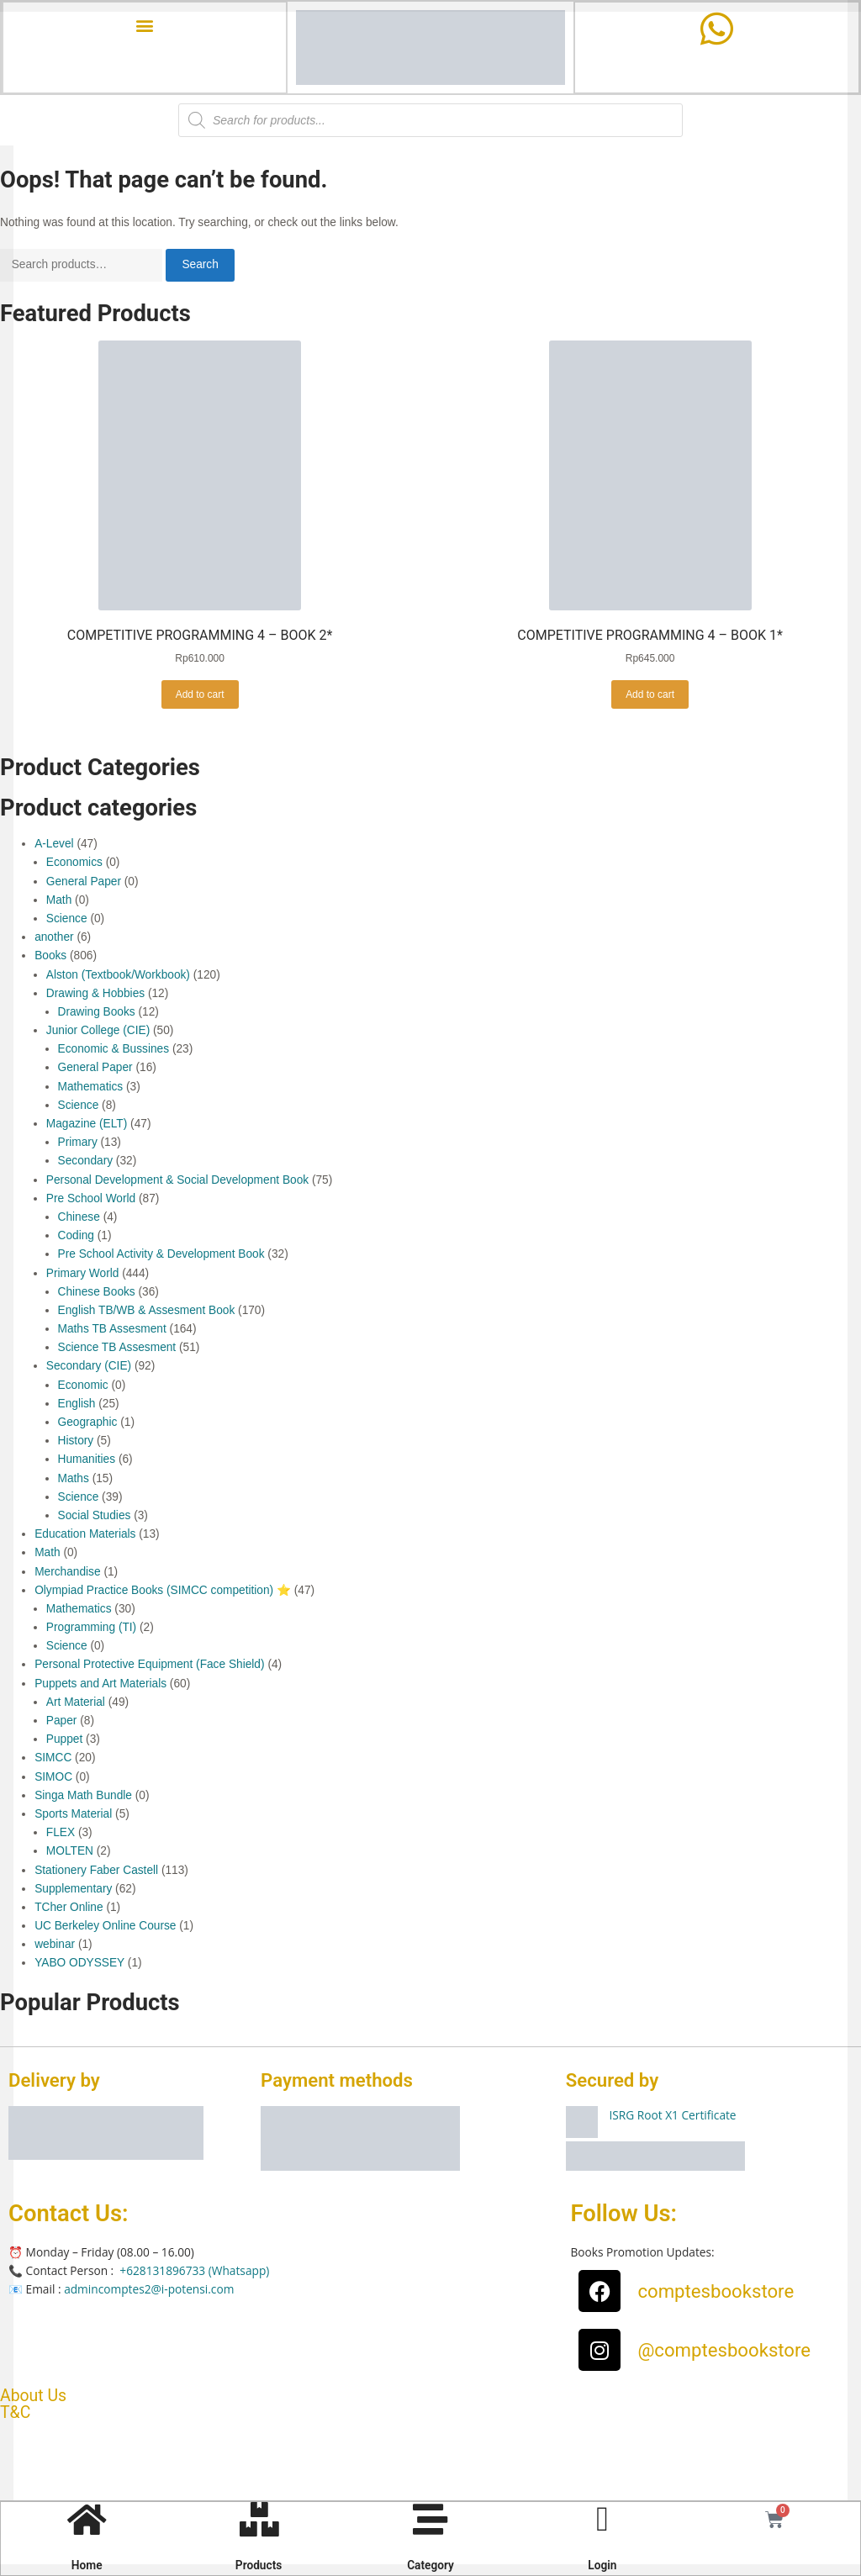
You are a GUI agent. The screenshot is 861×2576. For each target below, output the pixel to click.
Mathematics (91, 1087)
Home (87, 2563)
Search (200, 266)
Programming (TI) (91, 1629)
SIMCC (52, 1759)
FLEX (60, 1834)
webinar (54, 1946)
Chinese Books (96, 1293)
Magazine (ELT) (86, 1125)
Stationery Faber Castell (96, 1871)
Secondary (86, 1162)
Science (66, 920)
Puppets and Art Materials (100, 1684)
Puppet (64, 1740)
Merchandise (67, 1572)
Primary (78, 1144)
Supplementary (73, 1890)
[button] (145, 27)
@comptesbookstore (724, 2351)
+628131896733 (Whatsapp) (194, 2272)
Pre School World (90, 1200)
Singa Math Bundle (83, 1797)
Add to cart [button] (200, 695)
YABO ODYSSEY (79, 1964)
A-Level (53, 845)
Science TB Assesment (117, 1349)
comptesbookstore (715, 2293)
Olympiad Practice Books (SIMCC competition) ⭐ (162, 1592)
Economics (74, 864)
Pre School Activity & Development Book (161, 1255)
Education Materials (84, 1535)
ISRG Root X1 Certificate (672, 2117)
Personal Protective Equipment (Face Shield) (149, 1666)
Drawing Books (96, 1013)
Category (430, 2563)
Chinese (79, 1218)
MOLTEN (69, 1852)
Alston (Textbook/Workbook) (118, 975)
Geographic (88, 1423)
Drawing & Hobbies (95, 995)
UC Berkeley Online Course (105, 1927)
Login (601, 2563)
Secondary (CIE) (88, 1367)
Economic (83, 1386)
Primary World (82, 1274)
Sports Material (73, 1815)
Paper (61, 1722)
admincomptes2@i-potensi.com (149, 2291)
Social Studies (94, 1517)
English (77, 1405)
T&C (15, 2413)
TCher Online (68, 1909)
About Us (33, 2397)
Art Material (75, 1703)
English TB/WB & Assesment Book (146, 1312)
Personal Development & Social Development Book (177, 1181)
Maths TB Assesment (112, 1330)
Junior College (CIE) (98, 1032)
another (53, 938)
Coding (76, 1237)
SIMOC (53, 1777)
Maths (73, 1479)
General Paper (83, 882)
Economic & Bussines (114, 1050)
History (76, 1442)
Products (259, 2563)
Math (58, 901)
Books (50, 957)
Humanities (87, 1460)
